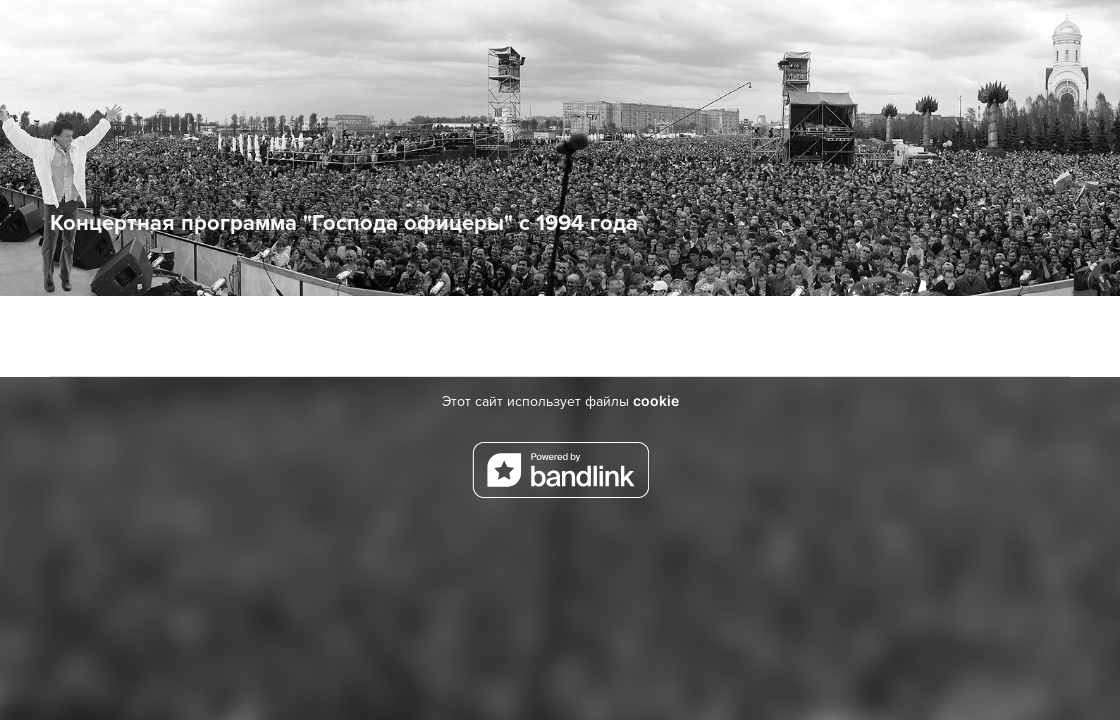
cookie (656, 400)
